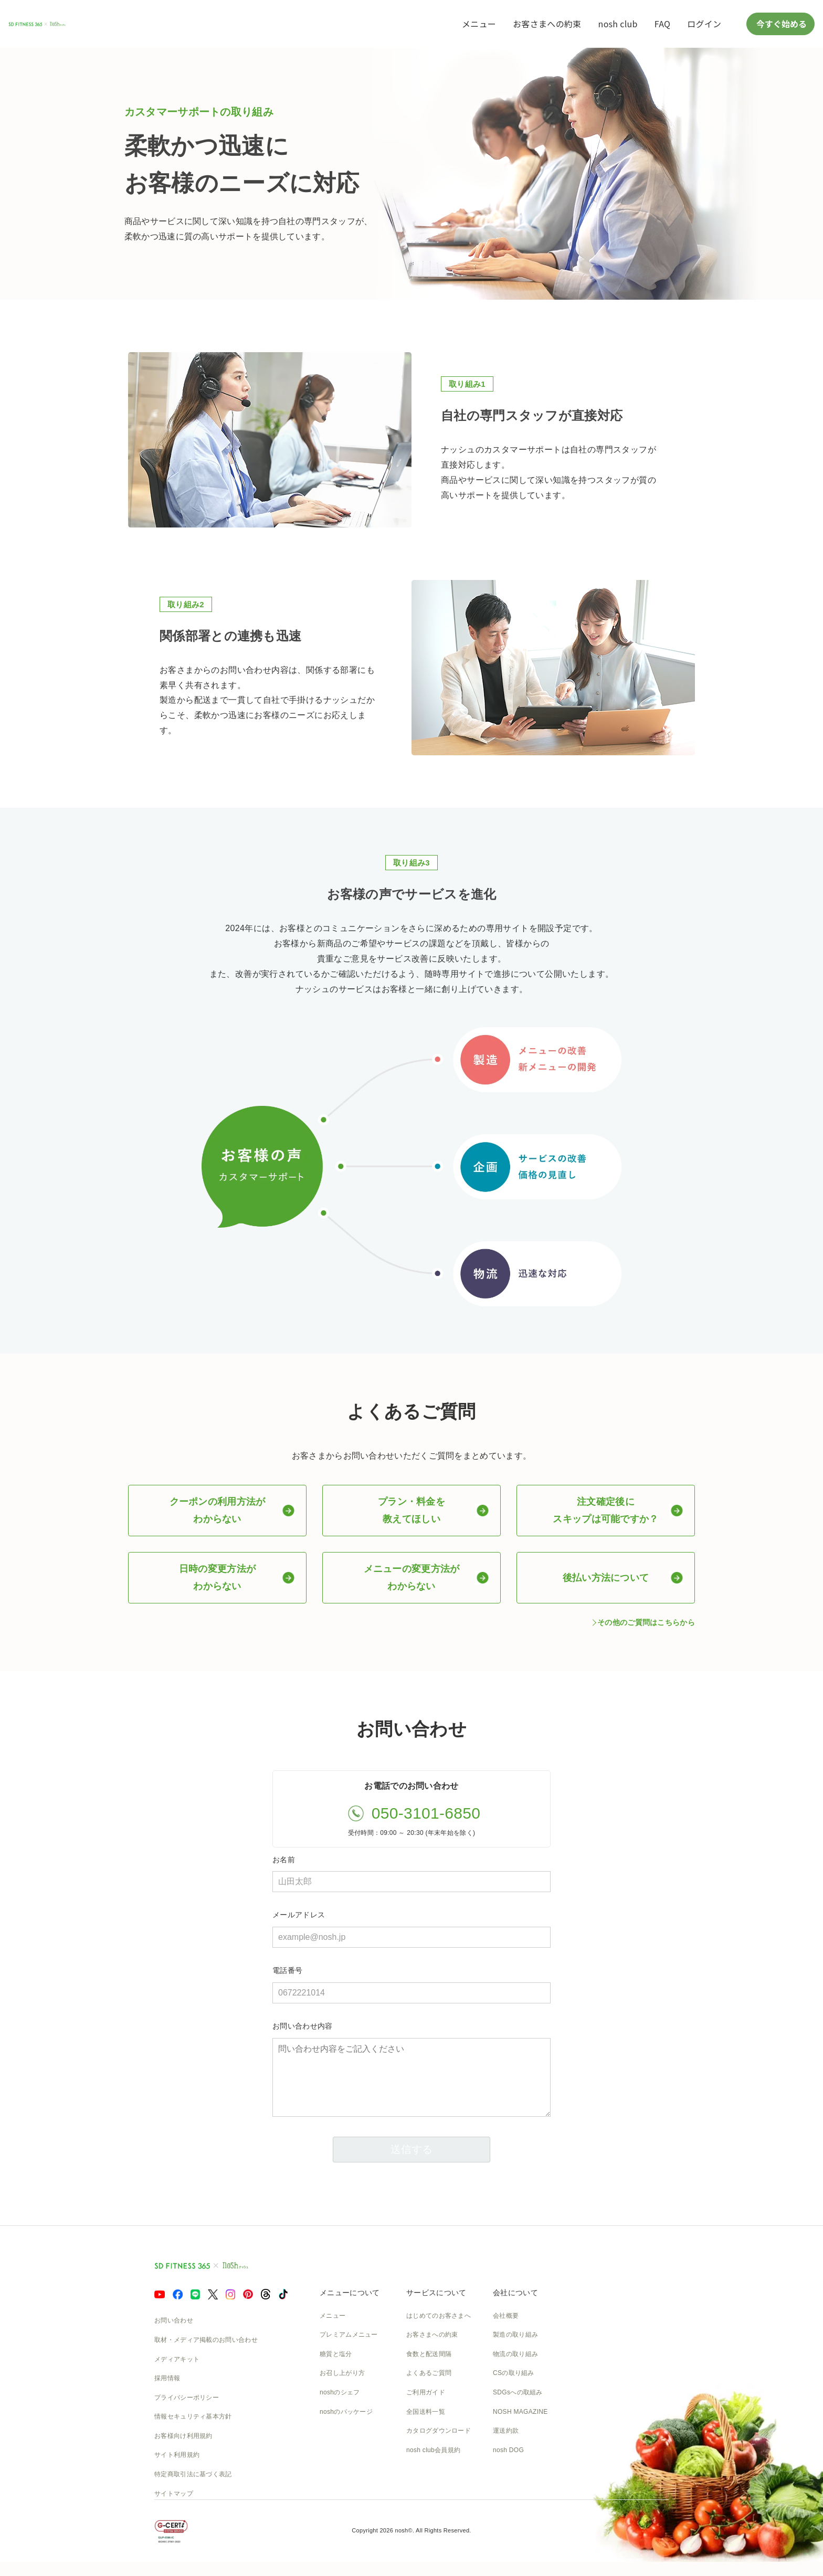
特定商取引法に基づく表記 (193, 2474)
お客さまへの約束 (547, 23)
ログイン (704, 23)
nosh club (618, 23)
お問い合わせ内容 (302, 2026)
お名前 (283, 1859)
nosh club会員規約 (433, 2450)
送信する (411, 2149)
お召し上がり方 (342, 2373)
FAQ (662, 23)
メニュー (479, 23)
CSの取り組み (513, 2373)
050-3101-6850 (426, 1813)
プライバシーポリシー (186, 2397)
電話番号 (287, 1970)
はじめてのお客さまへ (438, 2315)
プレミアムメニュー (349, 2334)
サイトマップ (173, 2493)
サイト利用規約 (176, 2454)
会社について (515, 2292)
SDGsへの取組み (518, 2392)
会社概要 (506, 2315)
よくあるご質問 (428, 2373)
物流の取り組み (515, 2354)
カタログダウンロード (438, 2430)
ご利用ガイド (425, 2392)
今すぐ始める (780, 23)
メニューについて (349, 2292)
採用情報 (167, 2378)
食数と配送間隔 (428, 2354)
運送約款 (506, 2430)
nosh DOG (508, 2450)
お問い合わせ (173, 2320)
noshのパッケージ (346, 2411)
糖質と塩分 (336, 2354)
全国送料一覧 (425, 2411)
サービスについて (436, 2292)
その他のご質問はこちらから (646, 1622)
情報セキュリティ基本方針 (193, 2416)
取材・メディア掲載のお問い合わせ (206, 2339)
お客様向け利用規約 (183, 2436)
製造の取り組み (515, 2334)
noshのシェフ (340, 2392)
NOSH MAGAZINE (520, 2411)
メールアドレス (298, 1914)
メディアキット (176, 2359)
